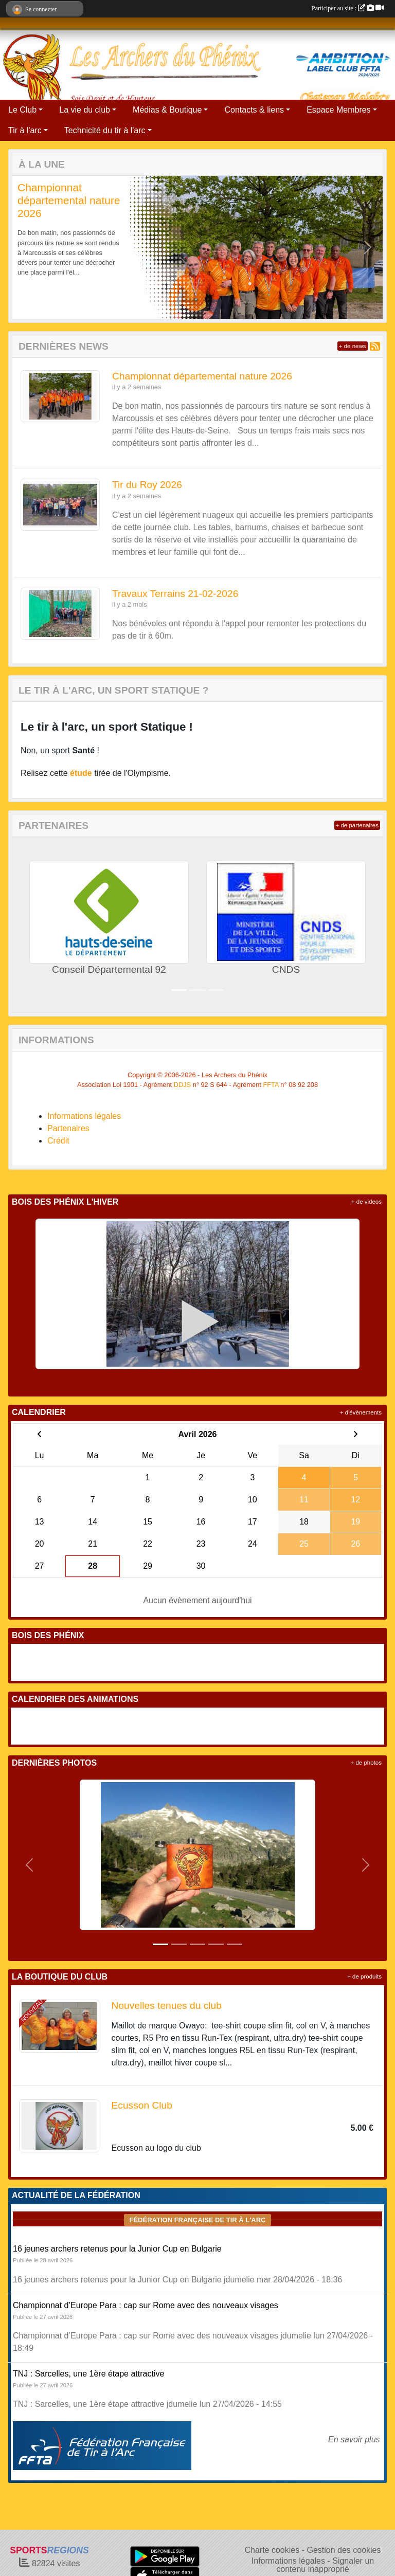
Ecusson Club (142, 2105)
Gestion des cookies (344, 2550)
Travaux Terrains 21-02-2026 (175, 593)
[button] (27, 247)
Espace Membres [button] (339, 109)
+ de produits (364, 1976)
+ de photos (366, 1762)
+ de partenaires (357, 825)
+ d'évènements (361, 1412)
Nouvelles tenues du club (167, 2005)
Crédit (58, 1140)
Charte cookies (271, 2550)
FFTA (270, 1085)
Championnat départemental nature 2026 (68, 200)
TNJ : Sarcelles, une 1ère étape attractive (88, 2373)
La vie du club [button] (84, 109)
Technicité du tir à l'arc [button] (105, 130)
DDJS (182, 1085)
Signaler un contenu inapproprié (325, 2564)
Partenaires (68, 1128)
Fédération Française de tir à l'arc (197, 2220)
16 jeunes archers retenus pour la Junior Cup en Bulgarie (117, 2248)
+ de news (352, 346)
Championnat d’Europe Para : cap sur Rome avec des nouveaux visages (145, 2305)
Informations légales (84, 1116)
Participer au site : (348, 8)
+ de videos (366, 1202)
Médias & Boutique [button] (167, 109)
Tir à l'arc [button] (25, 130)
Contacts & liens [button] (254, 109)
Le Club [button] (22, 109)
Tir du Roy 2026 (147, 484)
